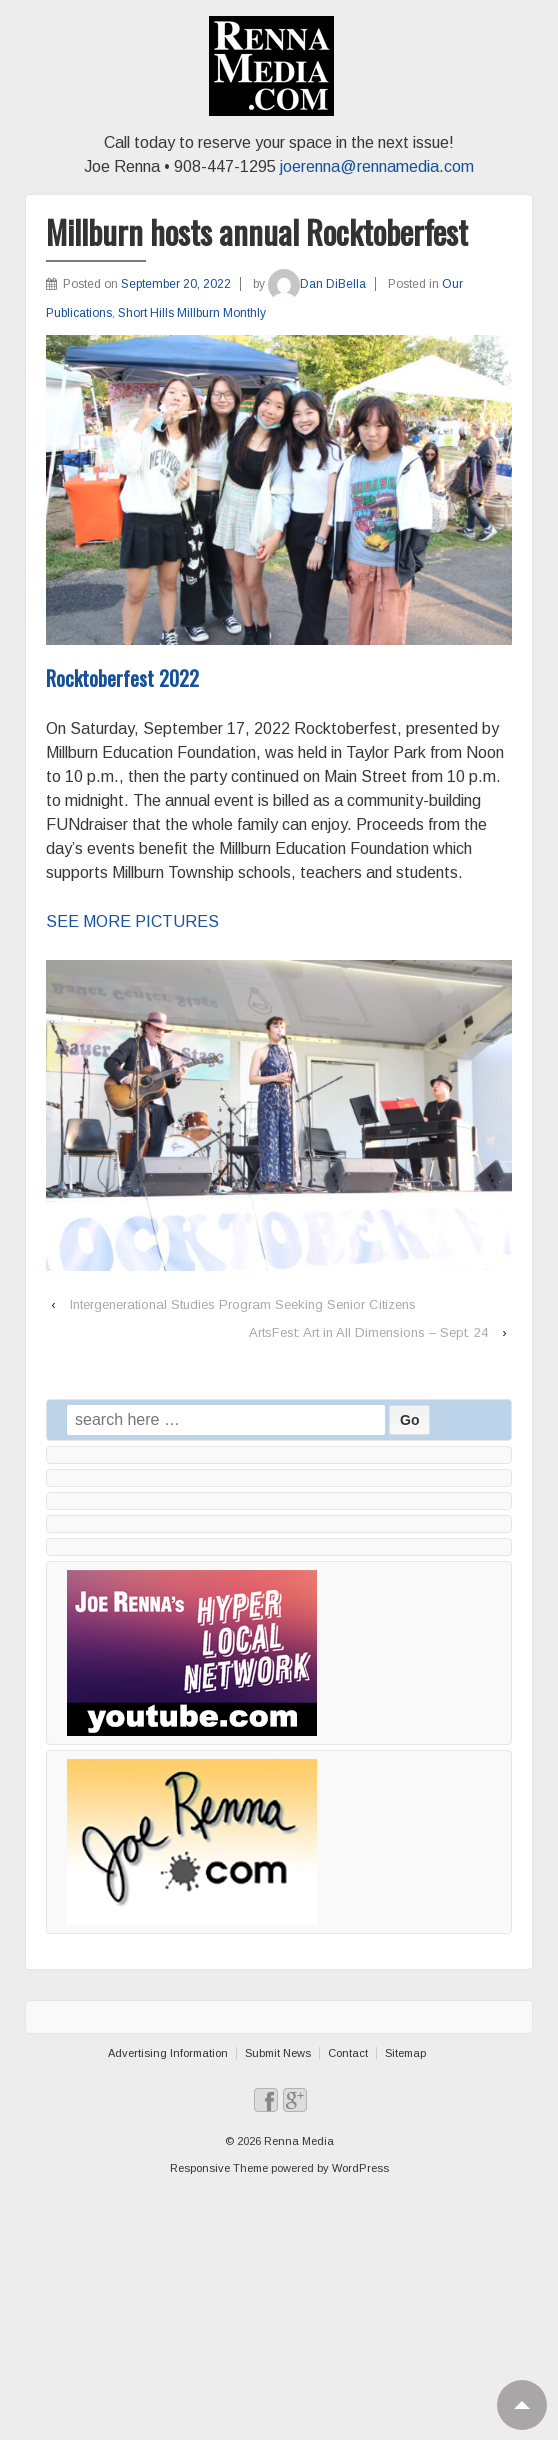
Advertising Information (168, 2053)
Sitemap (405, 2053)
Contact (348, 2053)
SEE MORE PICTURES (132, 921)
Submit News (278, 2053)
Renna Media (297, 2141)
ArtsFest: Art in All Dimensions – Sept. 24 (368, 1332)
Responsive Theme (219, 2168)
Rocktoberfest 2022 (122, 678)
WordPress (360, 2168)
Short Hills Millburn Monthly (192, 313)
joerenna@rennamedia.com (377, 166)
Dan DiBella (317, 284)
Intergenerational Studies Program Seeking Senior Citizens (243, 1304)
